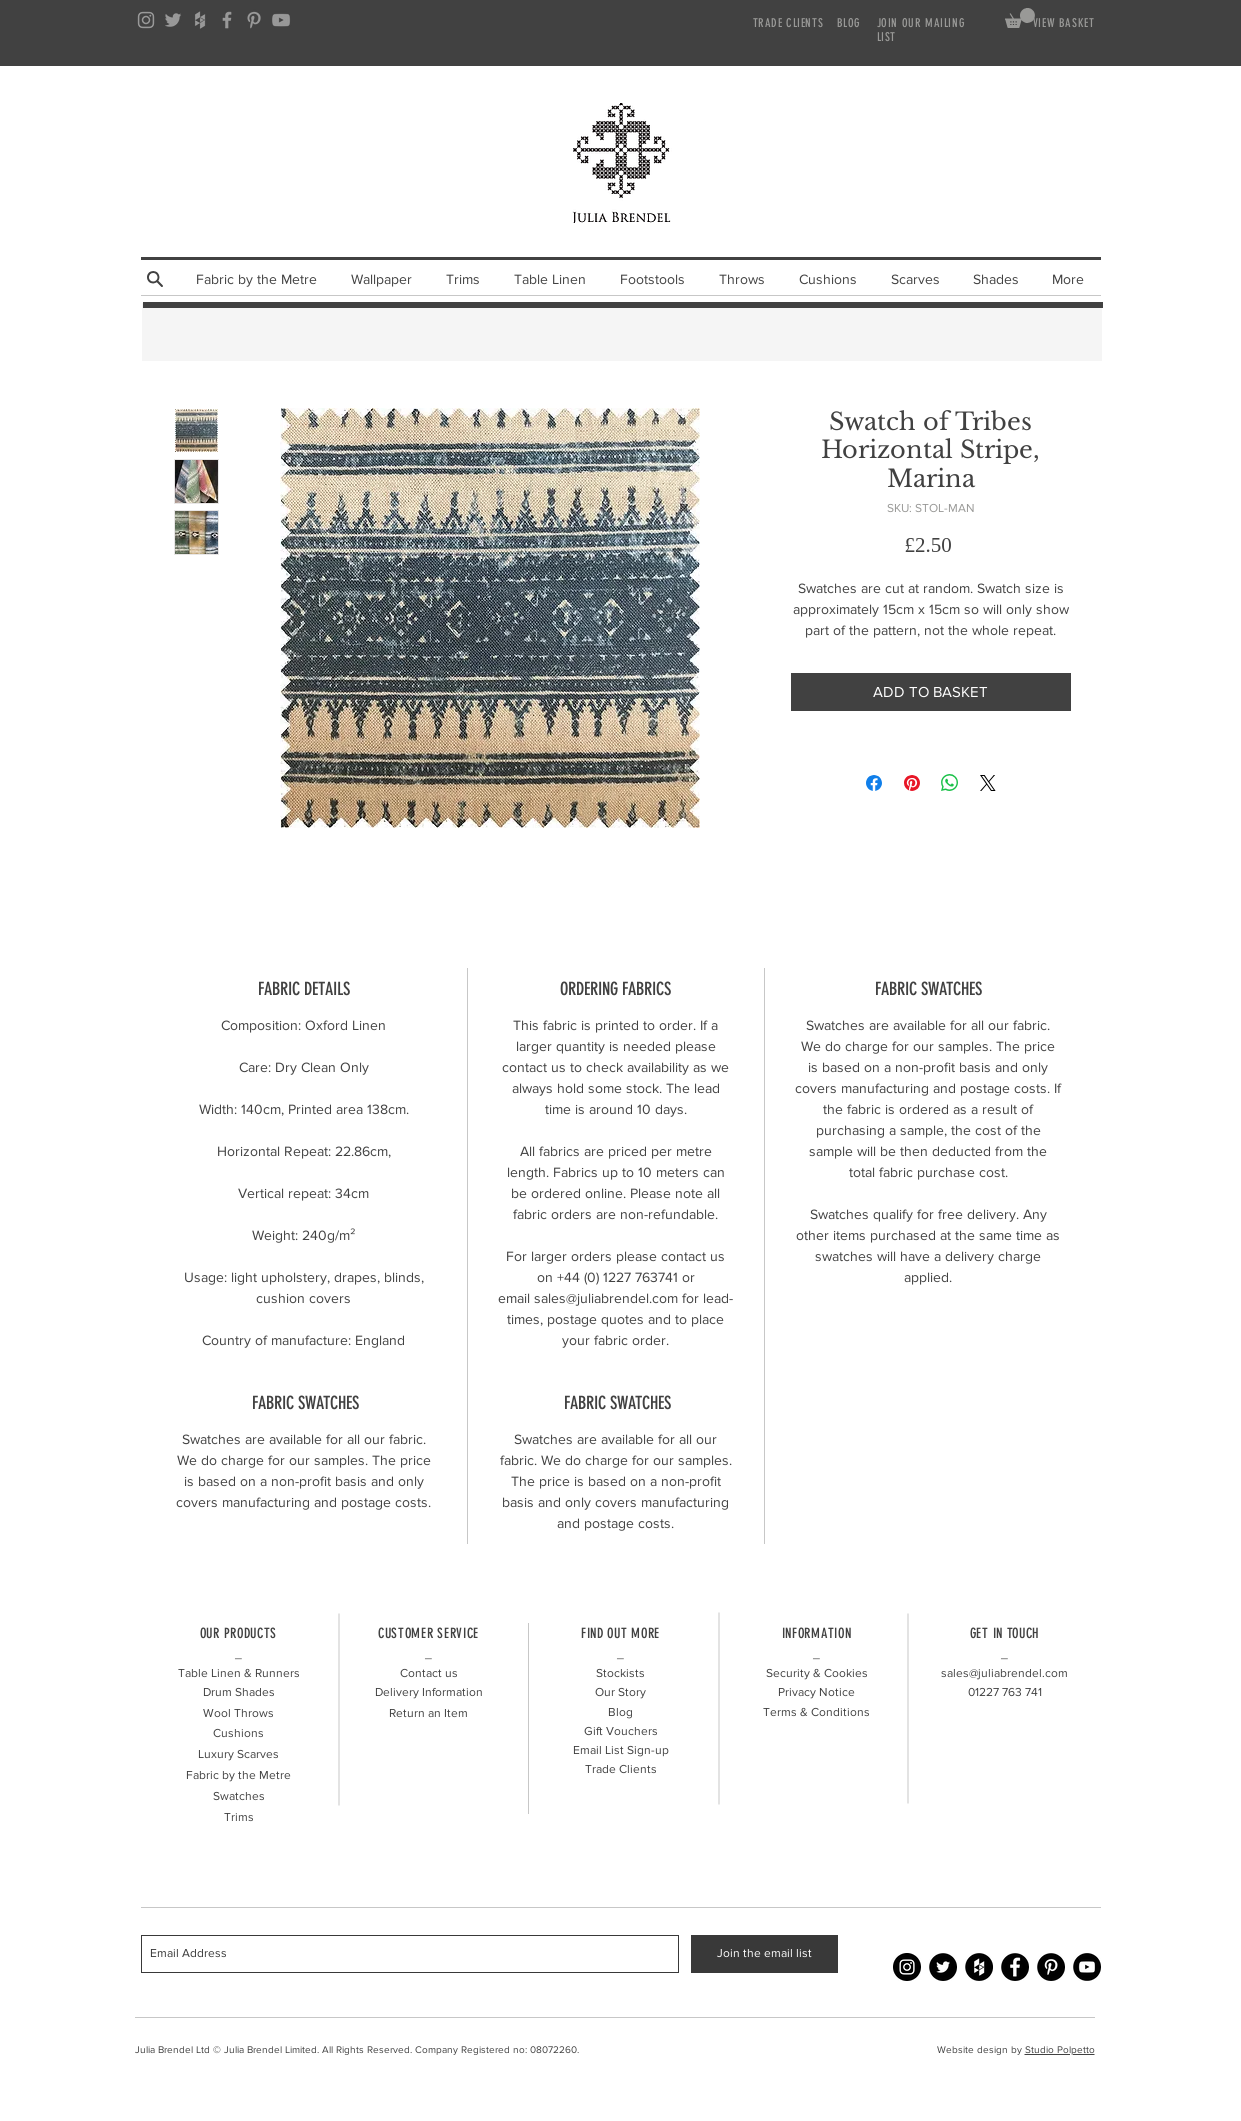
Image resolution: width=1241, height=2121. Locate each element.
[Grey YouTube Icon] (281, 20)
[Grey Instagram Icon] (146, 20)
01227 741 (1005, 1692)
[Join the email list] (764, 1954)
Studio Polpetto (1060, 2049)
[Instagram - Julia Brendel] (907, 1967)
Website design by (981, 2049)
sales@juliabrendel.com (1004, 1673)
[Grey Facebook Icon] (227, 20)
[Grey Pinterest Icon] (254, 20)
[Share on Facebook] (874, 783)
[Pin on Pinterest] (912, 783)
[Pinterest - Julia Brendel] (1051, 1967)
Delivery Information (429, 1692)
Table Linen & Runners (239, 1673)
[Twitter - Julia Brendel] (943, 1967)
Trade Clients (621, 1769)
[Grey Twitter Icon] (173, 20)
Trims (239, 1817)
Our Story (620, 1692)
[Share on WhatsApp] (950, 783)
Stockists (620, 1673)
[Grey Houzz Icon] (200, 20)
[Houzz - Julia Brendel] (979, 1967)
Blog (620, 1712)
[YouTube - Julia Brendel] (1087, 1967)
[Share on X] (988, 783)
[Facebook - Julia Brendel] (1015, 1967)
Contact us (429, 1673)
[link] (1020, 18)
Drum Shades (239, 1692)
